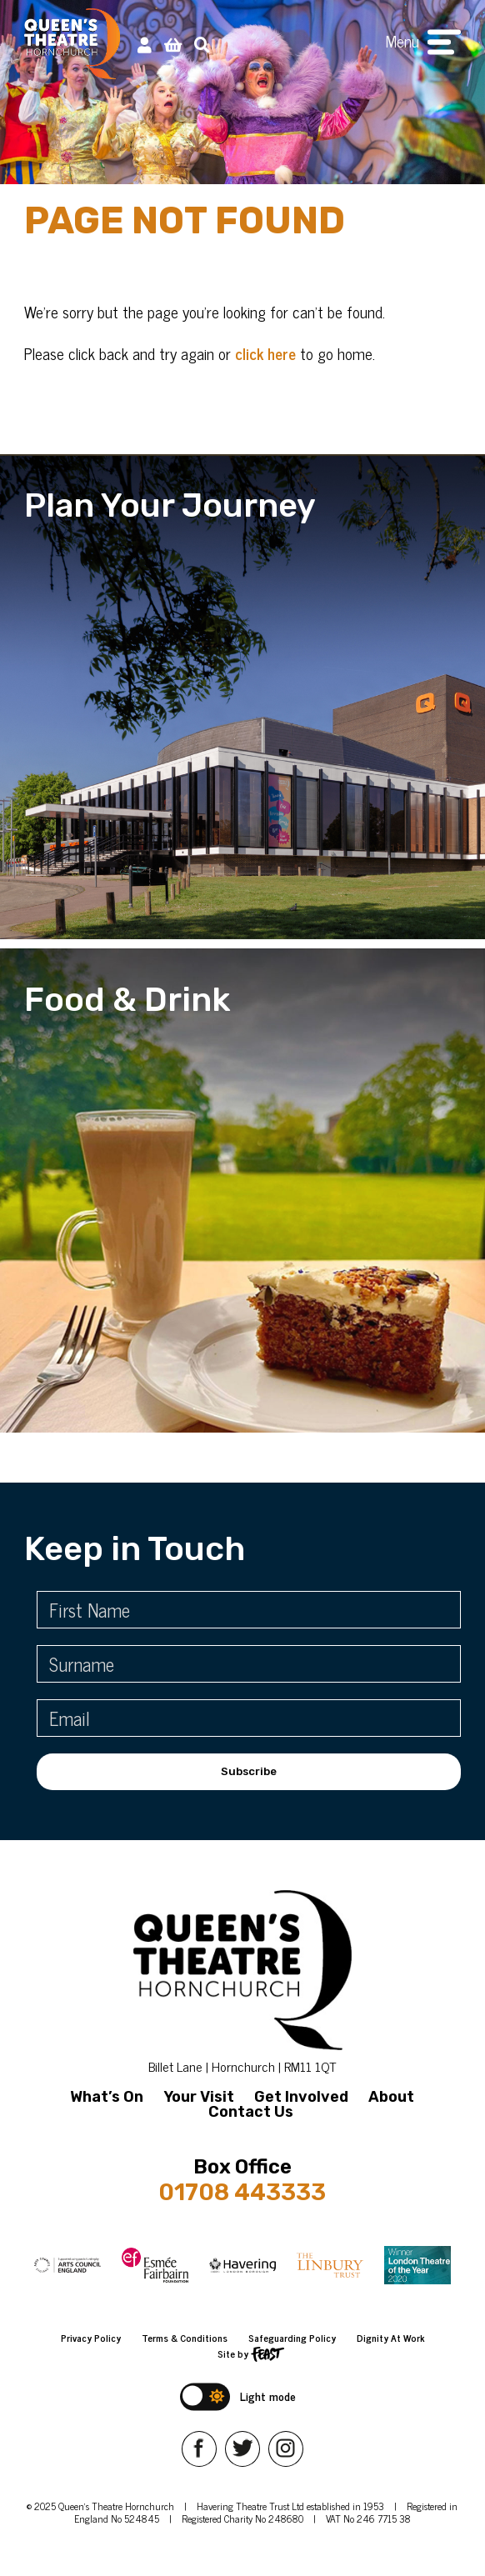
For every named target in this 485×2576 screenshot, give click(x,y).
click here (265, 353)
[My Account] (145, 44)
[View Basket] (173, 44)
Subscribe (249, 1771)
